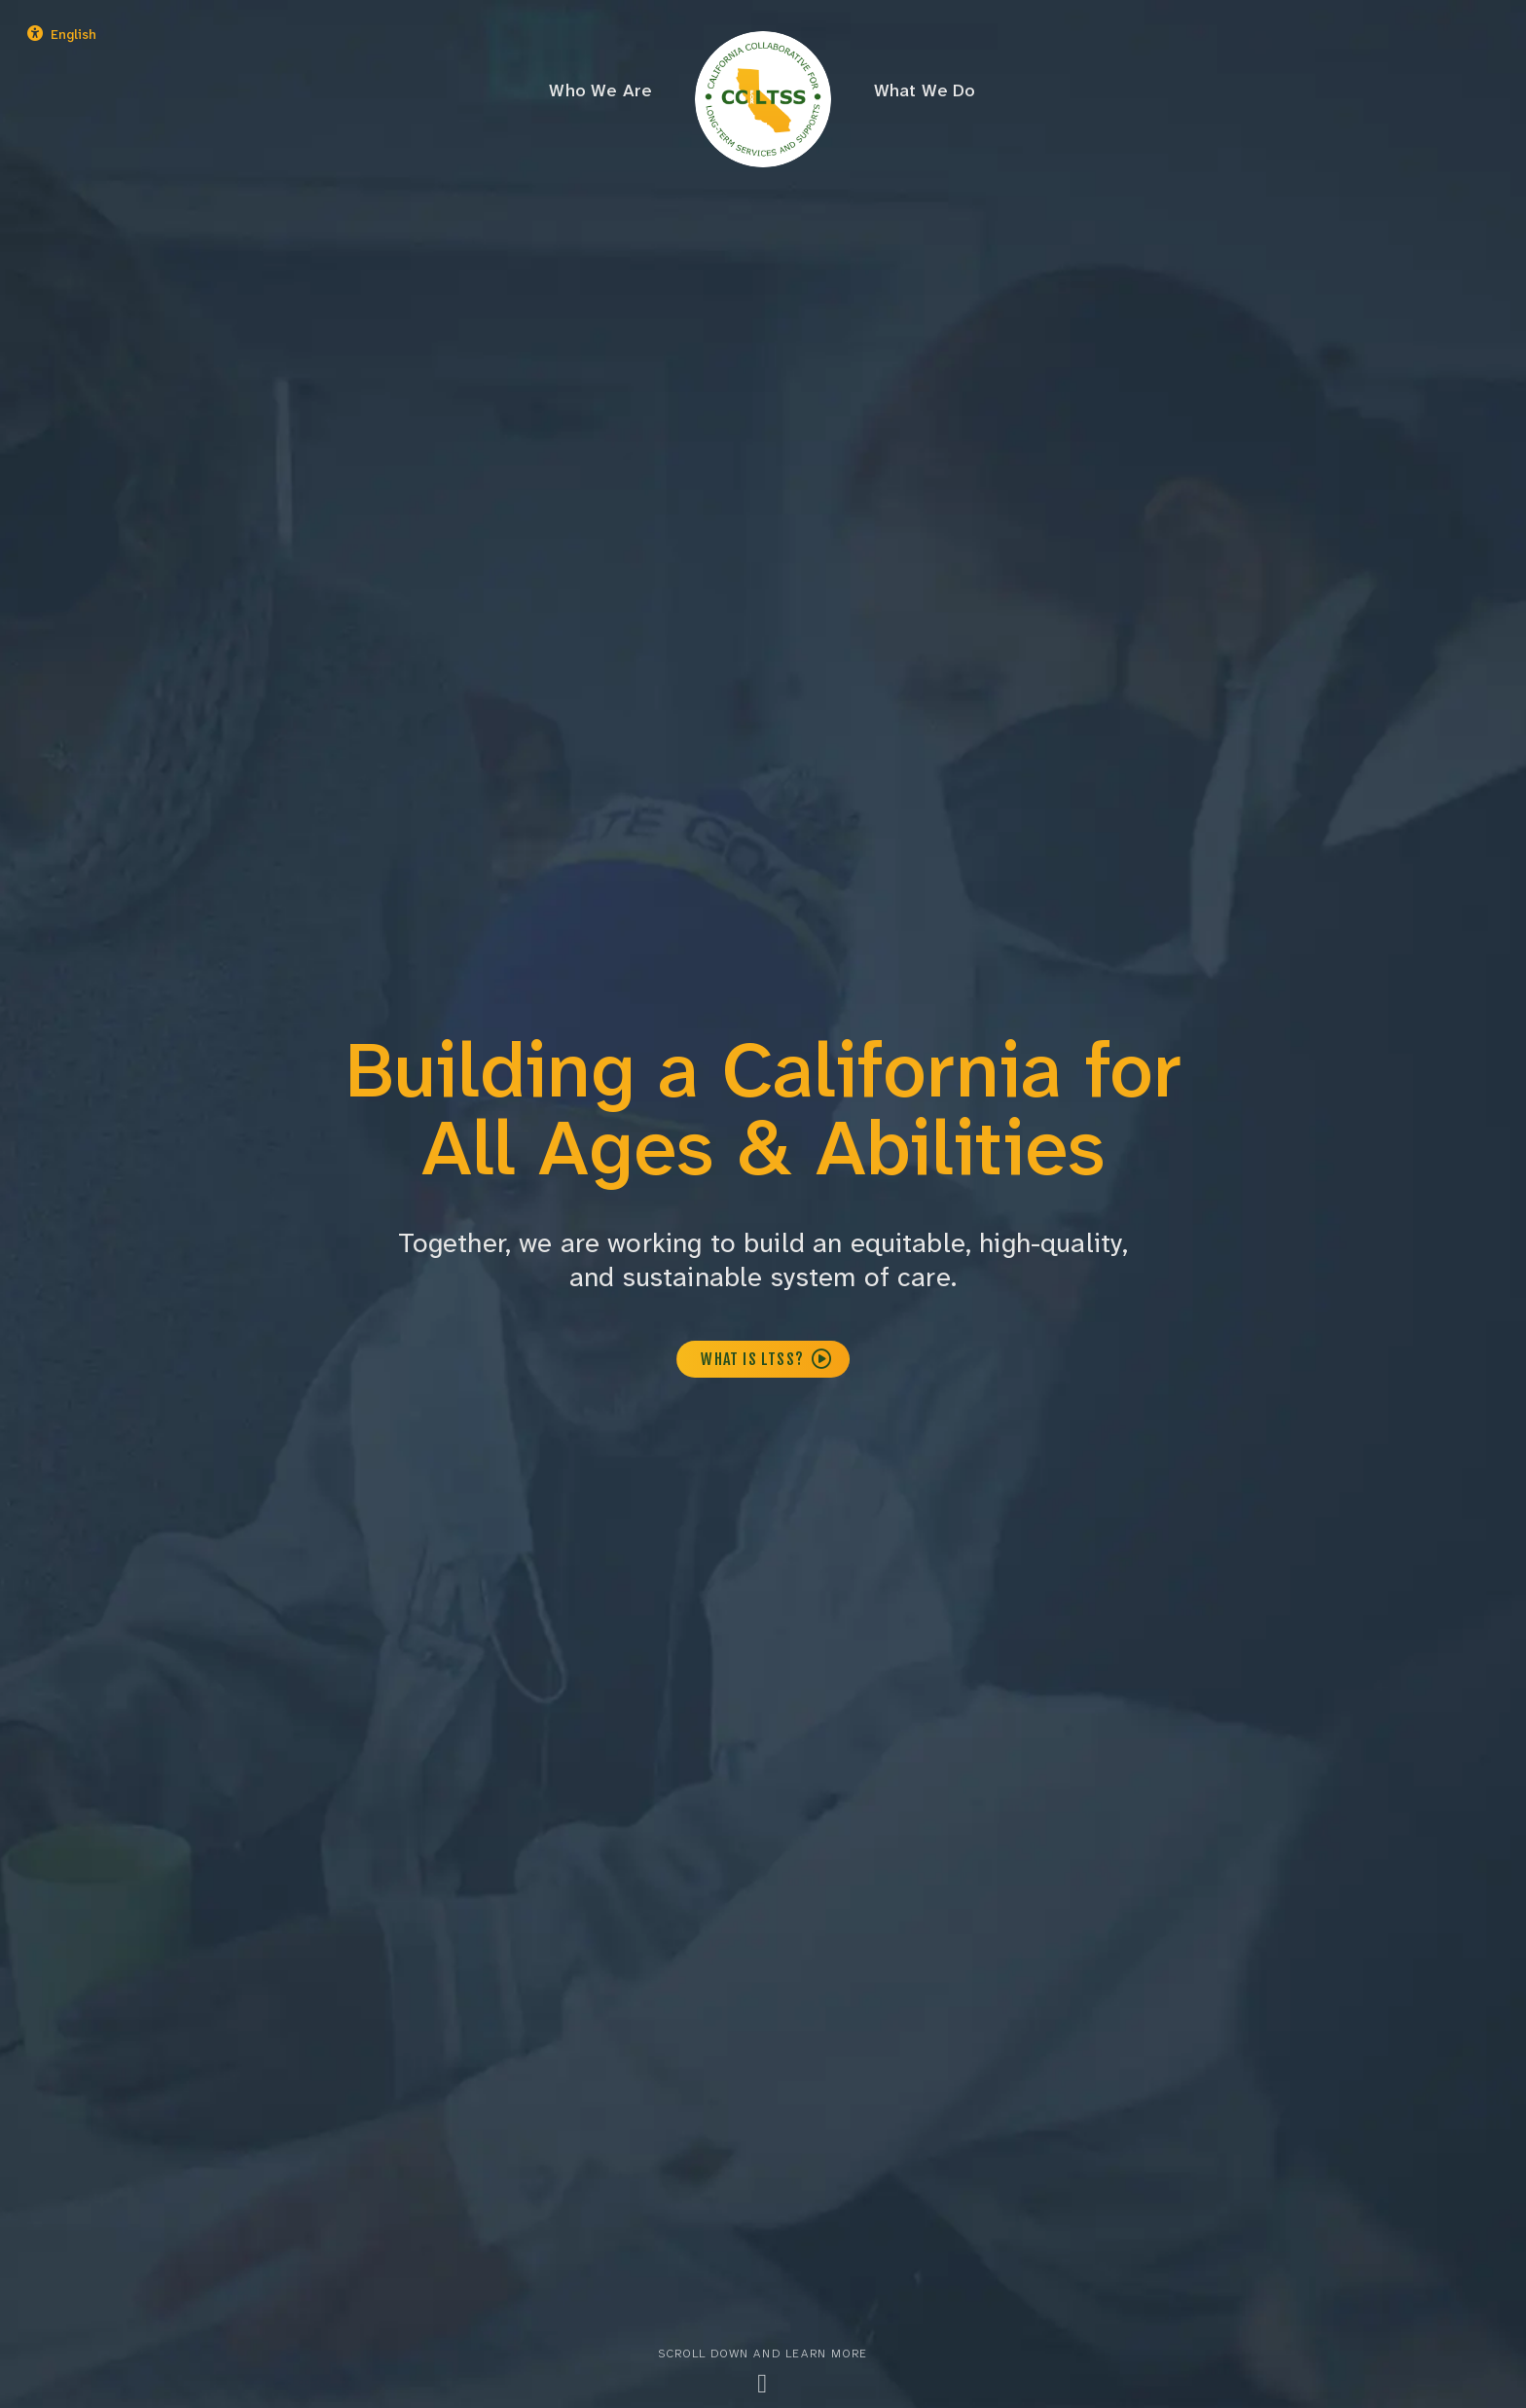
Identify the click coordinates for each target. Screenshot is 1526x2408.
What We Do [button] (925, 90)
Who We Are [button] (600, 90)
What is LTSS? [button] (766, 1359)
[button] (119, 35)
